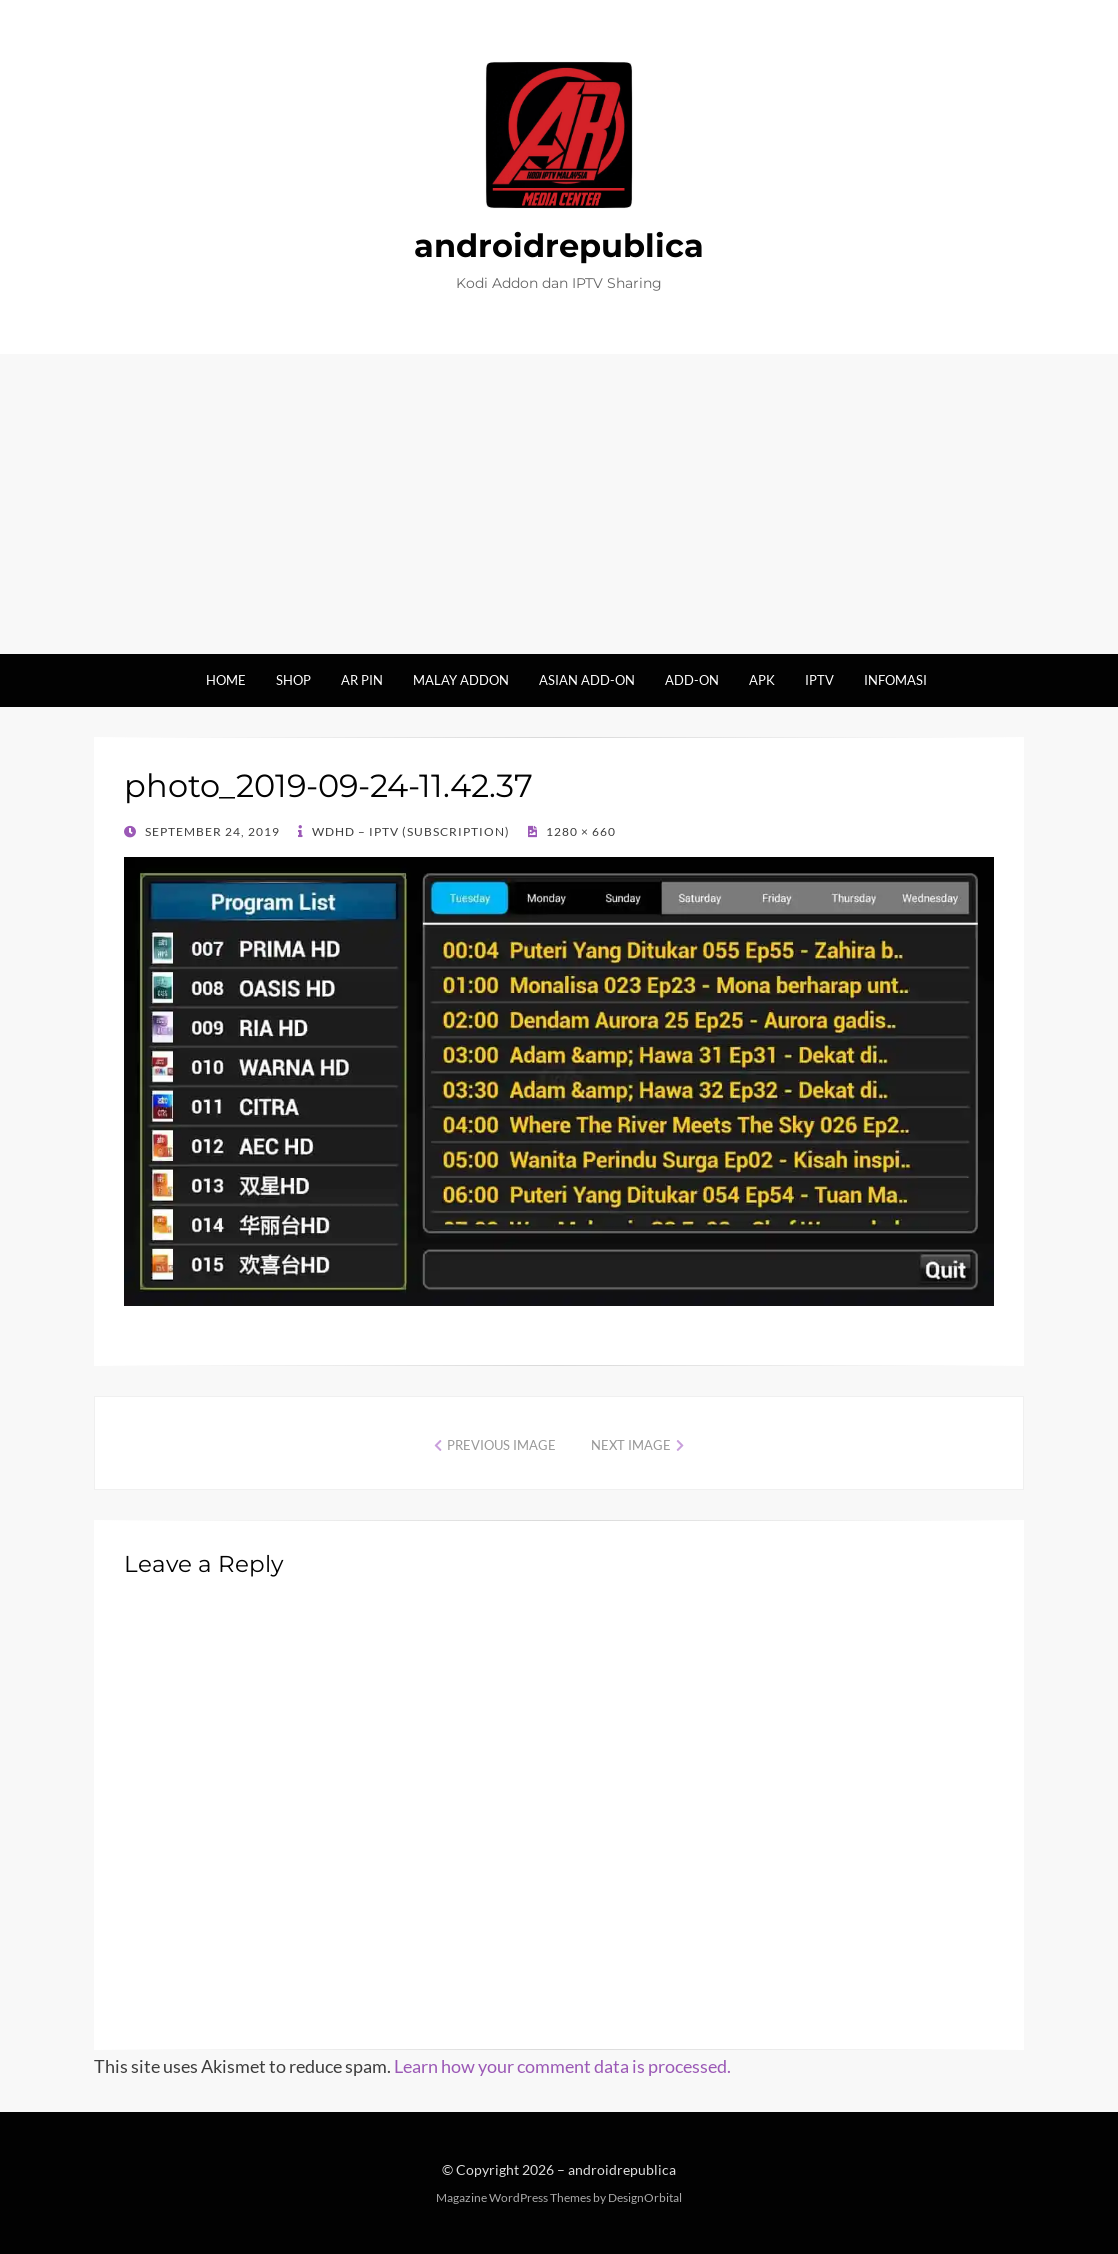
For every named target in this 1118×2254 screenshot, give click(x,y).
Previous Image (501, 1445)
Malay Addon (461, 680)
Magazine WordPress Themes (513, 2197)
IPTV (819, 680)
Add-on (692, 680)
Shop (293, 680)
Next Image (631, 1445)
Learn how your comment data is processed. (562, 2066)
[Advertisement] (559, 504)
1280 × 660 (579, 831)
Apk (762, 680)
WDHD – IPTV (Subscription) (409, 831)
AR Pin (362, 680)
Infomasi (895, 680)
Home (226, 680)
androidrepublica (559, 245)
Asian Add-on (587, 680)
